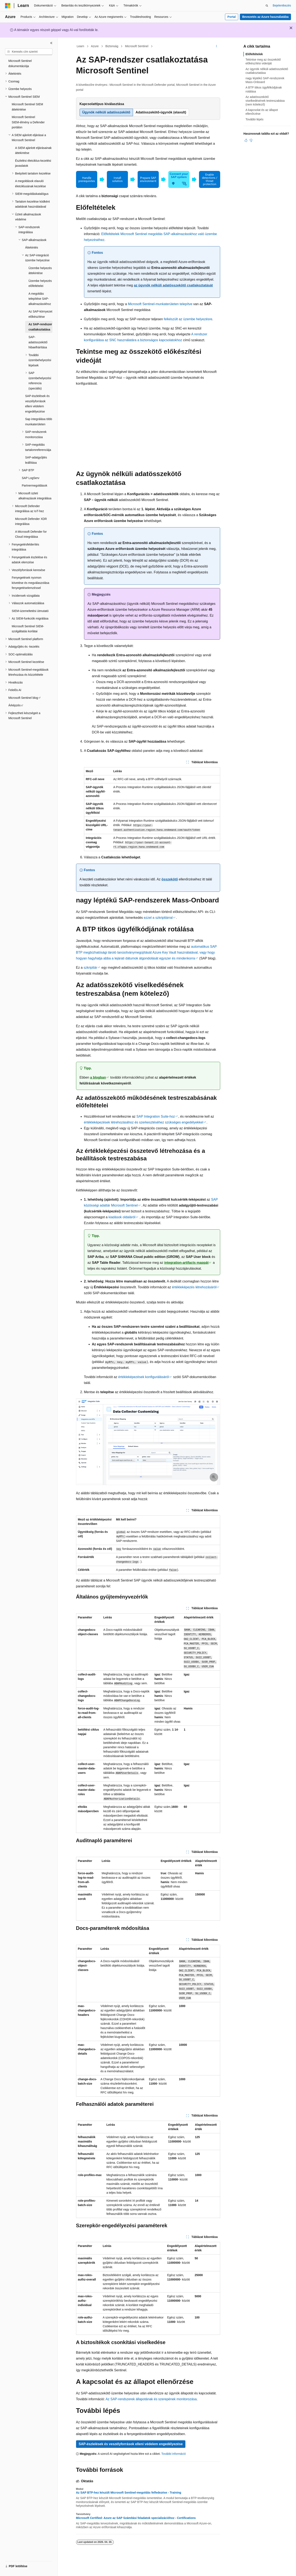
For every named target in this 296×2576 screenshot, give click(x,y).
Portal (231, 16)
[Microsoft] (7, 5)
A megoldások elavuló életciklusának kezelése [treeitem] (30, 183)
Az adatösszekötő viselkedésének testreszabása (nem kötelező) (265, 100)
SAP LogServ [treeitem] (30, 478)
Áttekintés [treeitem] (31, 247)
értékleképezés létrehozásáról (194, 1287)
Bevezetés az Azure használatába (265, 16)
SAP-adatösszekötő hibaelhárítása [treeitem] (37, 342)
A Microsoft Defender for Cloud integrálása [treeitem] (31, 534)
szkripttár (90, 967)
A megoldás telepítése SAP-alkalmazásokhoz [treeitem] (39, 299)
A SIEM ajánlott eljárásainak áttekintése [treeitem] (33, 150)
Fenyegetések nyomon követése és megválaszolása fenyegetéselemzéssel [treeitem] (30, 583)
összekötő (170, 879)
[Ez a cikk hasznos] (245, 140)
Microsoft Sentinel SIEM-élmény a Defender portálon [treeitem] (28, 122)
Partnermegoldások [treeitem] (34, 485)
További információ (173, 2453)
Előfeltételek (254, 54)
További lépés (255, 119)
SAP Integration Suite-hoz (155, 1116)
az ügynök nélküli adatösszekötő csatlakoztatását (173, 285)
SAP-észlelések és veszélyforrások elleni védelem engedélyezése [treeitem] (37, 403)
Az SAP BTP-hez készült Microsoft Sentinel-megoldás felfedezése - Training (128, 2492)
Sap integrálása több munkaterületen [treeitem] (38, 421)
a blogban (98, 1077)
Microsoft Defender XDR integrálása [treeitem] (31, 521)
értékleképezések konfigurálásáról (143, 1377)
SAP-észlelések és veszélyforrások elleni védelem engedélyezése (131, 2444)
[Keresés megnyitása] (267, 5)
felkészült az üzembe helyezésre (188, 319)
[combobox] (28, 51)
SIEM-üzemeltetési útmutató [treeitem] (30, 611)
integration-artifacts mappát (186, 1262)
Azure (95, 46)
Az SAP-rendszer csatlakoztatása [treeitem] (40, 327)
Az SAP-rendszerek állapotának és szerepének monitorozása (151, 2399)
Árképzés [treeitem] (14, 705)
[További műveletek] (216, 46)
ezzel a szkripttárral (158, 917)
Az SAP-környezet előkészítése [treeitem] (40, 314)
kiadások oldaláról (122, 1217)
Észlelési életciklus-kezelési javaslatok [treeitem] (33, 163)
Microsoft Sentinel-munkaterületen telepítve (160, 304)
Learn (80, 46)
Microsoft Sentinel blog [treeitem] (23, 697)
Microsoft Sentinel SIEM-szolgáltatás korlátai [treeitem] (28, 629)
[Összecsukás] (51, 43)
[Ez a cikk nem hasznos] (250, 140)
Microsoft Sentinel (136, 46)
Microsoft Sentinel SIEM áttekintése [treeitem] (27, 107)
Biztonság (111, 46)
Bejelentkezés (282, 5)
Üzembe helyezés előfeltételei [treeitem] (40, 283)
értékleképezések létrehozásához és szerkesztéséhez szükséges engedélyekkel (143, 1122)
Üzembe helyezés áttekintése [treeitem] (40, 270)
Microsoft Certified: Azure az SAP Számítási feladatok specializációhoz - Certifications (136, 2518)
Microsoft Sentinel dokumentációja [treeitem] (20, 63)
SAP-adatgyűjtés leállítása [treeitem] (36, 460)
